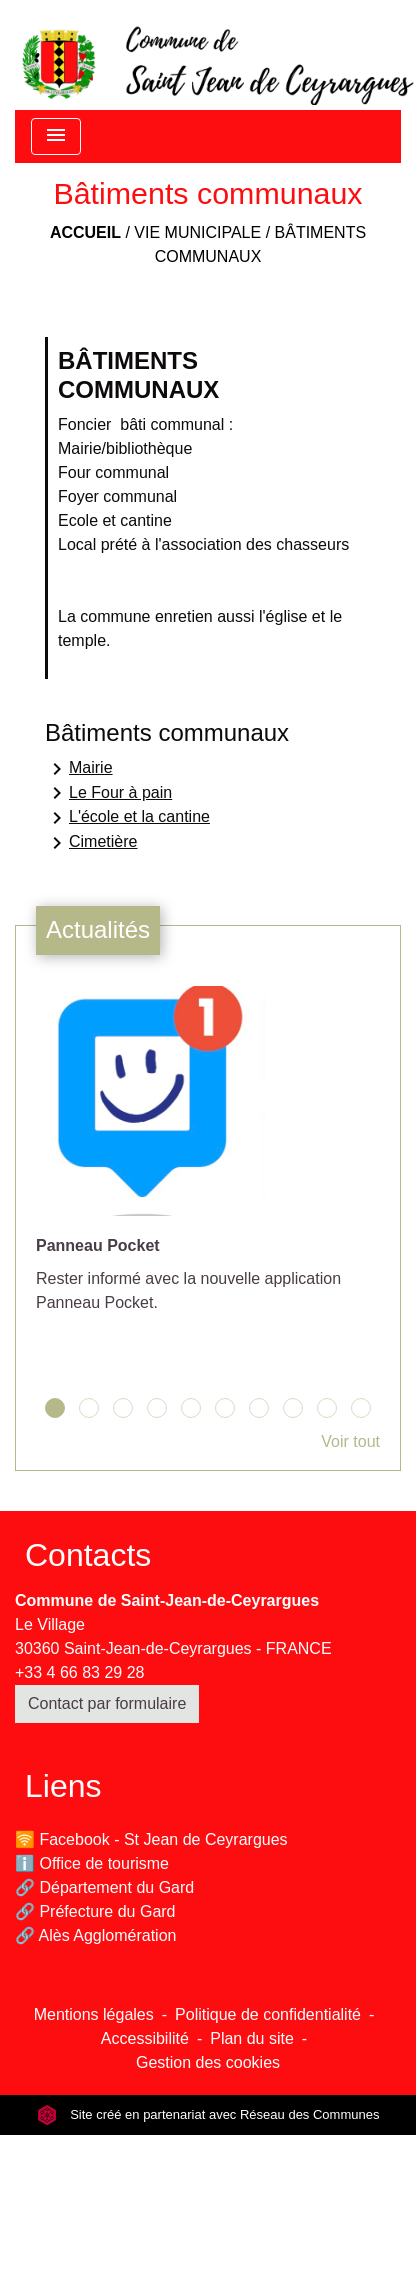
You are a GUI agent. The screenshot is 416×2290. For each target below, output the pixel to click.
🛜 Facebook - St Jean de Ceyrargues (151, 1839)
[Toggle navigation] (56, 136)
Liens (63, 1786)
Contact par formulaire (107, 1703)
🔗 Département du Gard (104, 1887)
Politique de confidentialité (268, 2014)
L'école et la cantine (127, 818)
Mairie (79, 769)
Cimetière (91, 843)
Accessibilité (145, 2038)
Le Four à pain (108, 793)
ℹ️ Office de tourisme (92, 1863)
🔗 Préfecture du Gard (95, 1911)
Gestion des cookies (208, 2062)
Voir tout (350, 1441)
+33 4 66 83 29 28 (79, 1672)
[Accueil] (216, 55)
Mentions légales (94, 2014)
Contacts (88, 1555)
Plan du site (252, 2038)
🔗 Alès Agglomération (95, 1935)
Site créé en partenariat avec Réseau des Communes (208, 2114)
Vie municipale (197, 232)
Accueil (85, 232)
